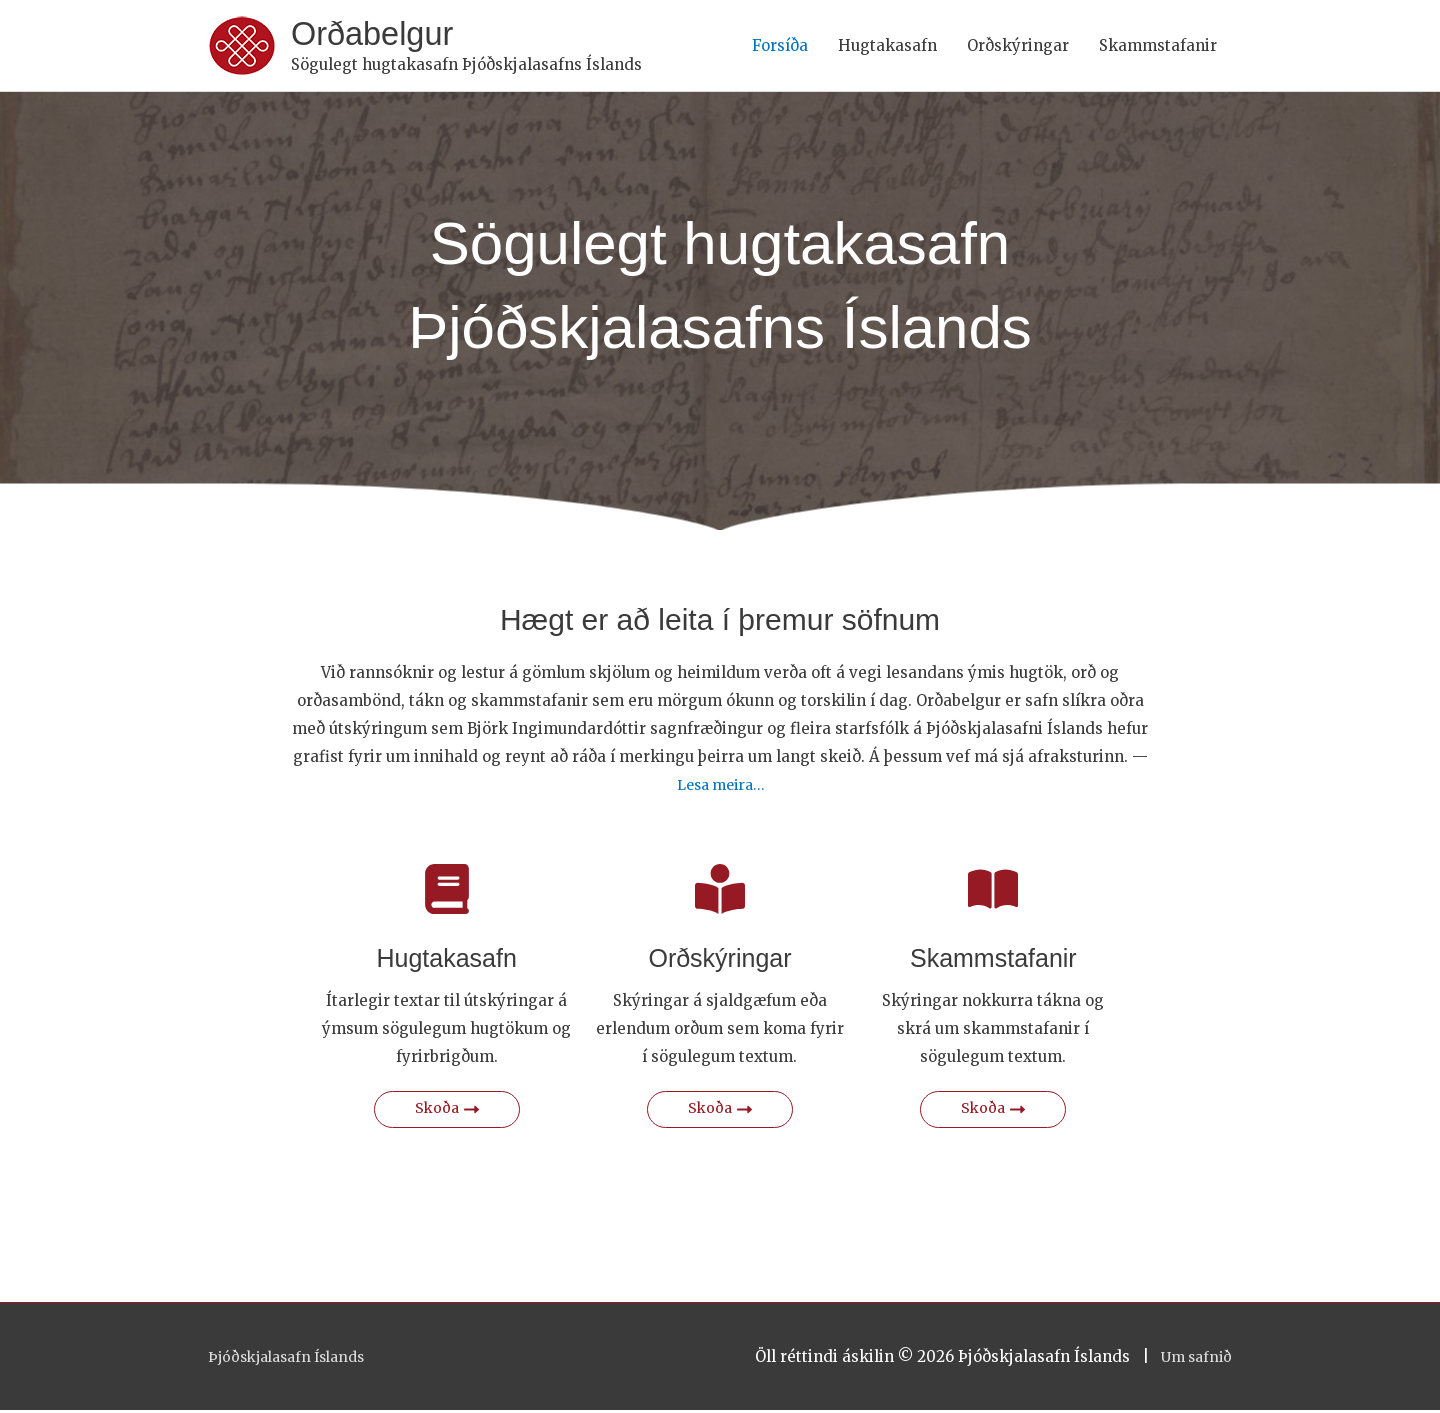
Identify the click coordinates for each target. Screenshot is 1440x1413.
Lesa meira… (720, 787)
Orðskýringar (1018, 46)
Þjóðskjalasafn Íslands (294, 1359)
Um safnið (1193, 1359)
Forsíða (780, 46)
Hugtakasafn (887, 46)
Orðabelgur (378, 35)
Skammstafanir (1158, 46)
